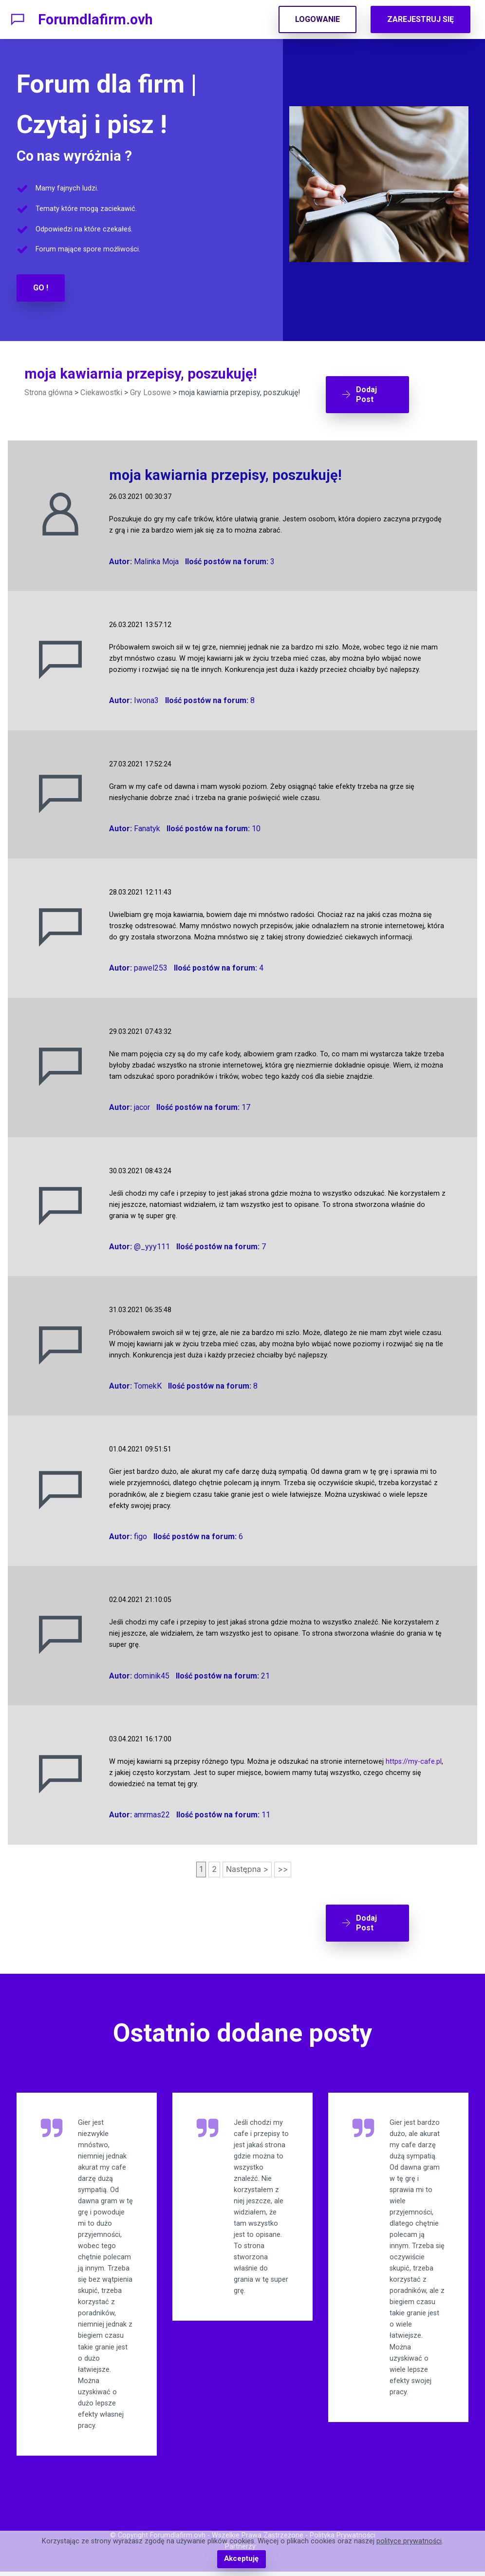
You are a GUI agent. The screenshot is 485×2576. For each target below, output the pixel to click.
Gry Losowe (150, 392)
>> (283, 1865)
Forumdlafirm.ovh (95, 19)
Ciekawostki (101, 392)
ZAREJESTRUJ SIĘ (420, 19)
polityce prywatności (409, 2542)
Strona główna (48, 392)
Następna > (247, 1865)
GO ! (40, 287)
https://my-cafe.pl (414, 1758)
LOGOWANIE (317, 19)
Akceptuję (241, 2559)
